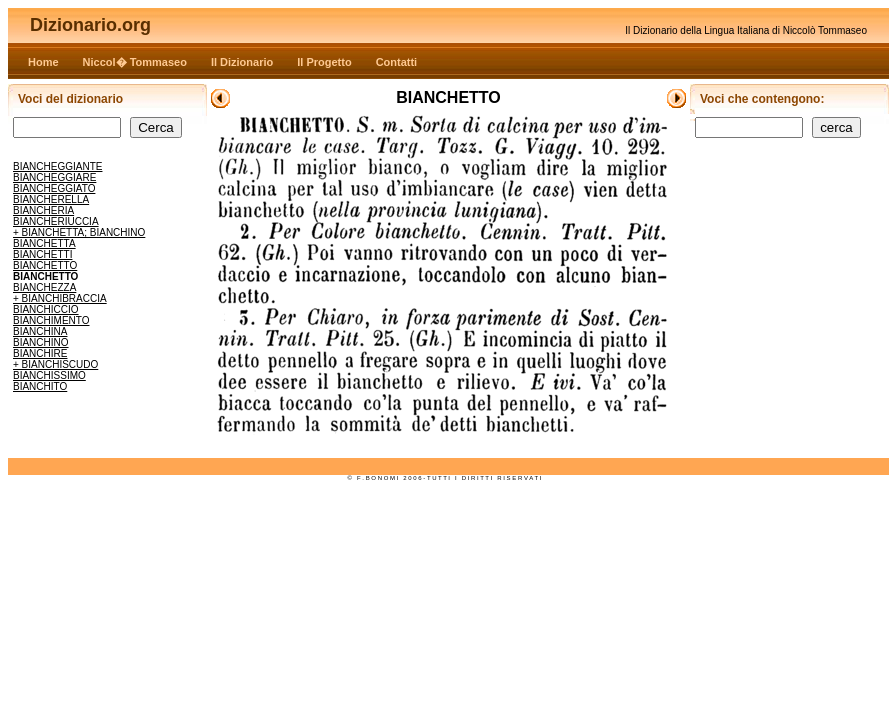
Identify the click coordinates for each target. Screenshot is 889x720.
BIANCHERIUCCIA (56, 221)
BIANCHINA (40, 331)
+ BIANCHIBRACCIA (60, 298)
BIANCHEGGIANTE (57, 166)
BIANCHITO (40, 386)
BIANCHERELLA (51, 199)
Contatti (397, 62)
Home (43, 62)
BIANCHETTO (45, 265)
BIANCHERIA (43, 210)
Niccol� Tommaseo (135, 62)
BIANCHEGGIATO (54, 188)
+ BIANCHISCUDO (55, 364)
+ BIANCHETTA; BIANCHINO (79, 232)
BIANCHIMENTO (51, 320)
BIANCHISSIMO (49, 375)
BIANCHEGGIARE (54, 177)
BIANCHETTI (42, 254)
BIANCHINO (41, 342)
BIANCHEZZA (44, 287)
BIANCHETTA (44, 243)
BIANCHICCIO (46, 309)
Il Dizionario (242, 62)
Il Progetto (324, 62)
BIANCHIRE (40, 353)
